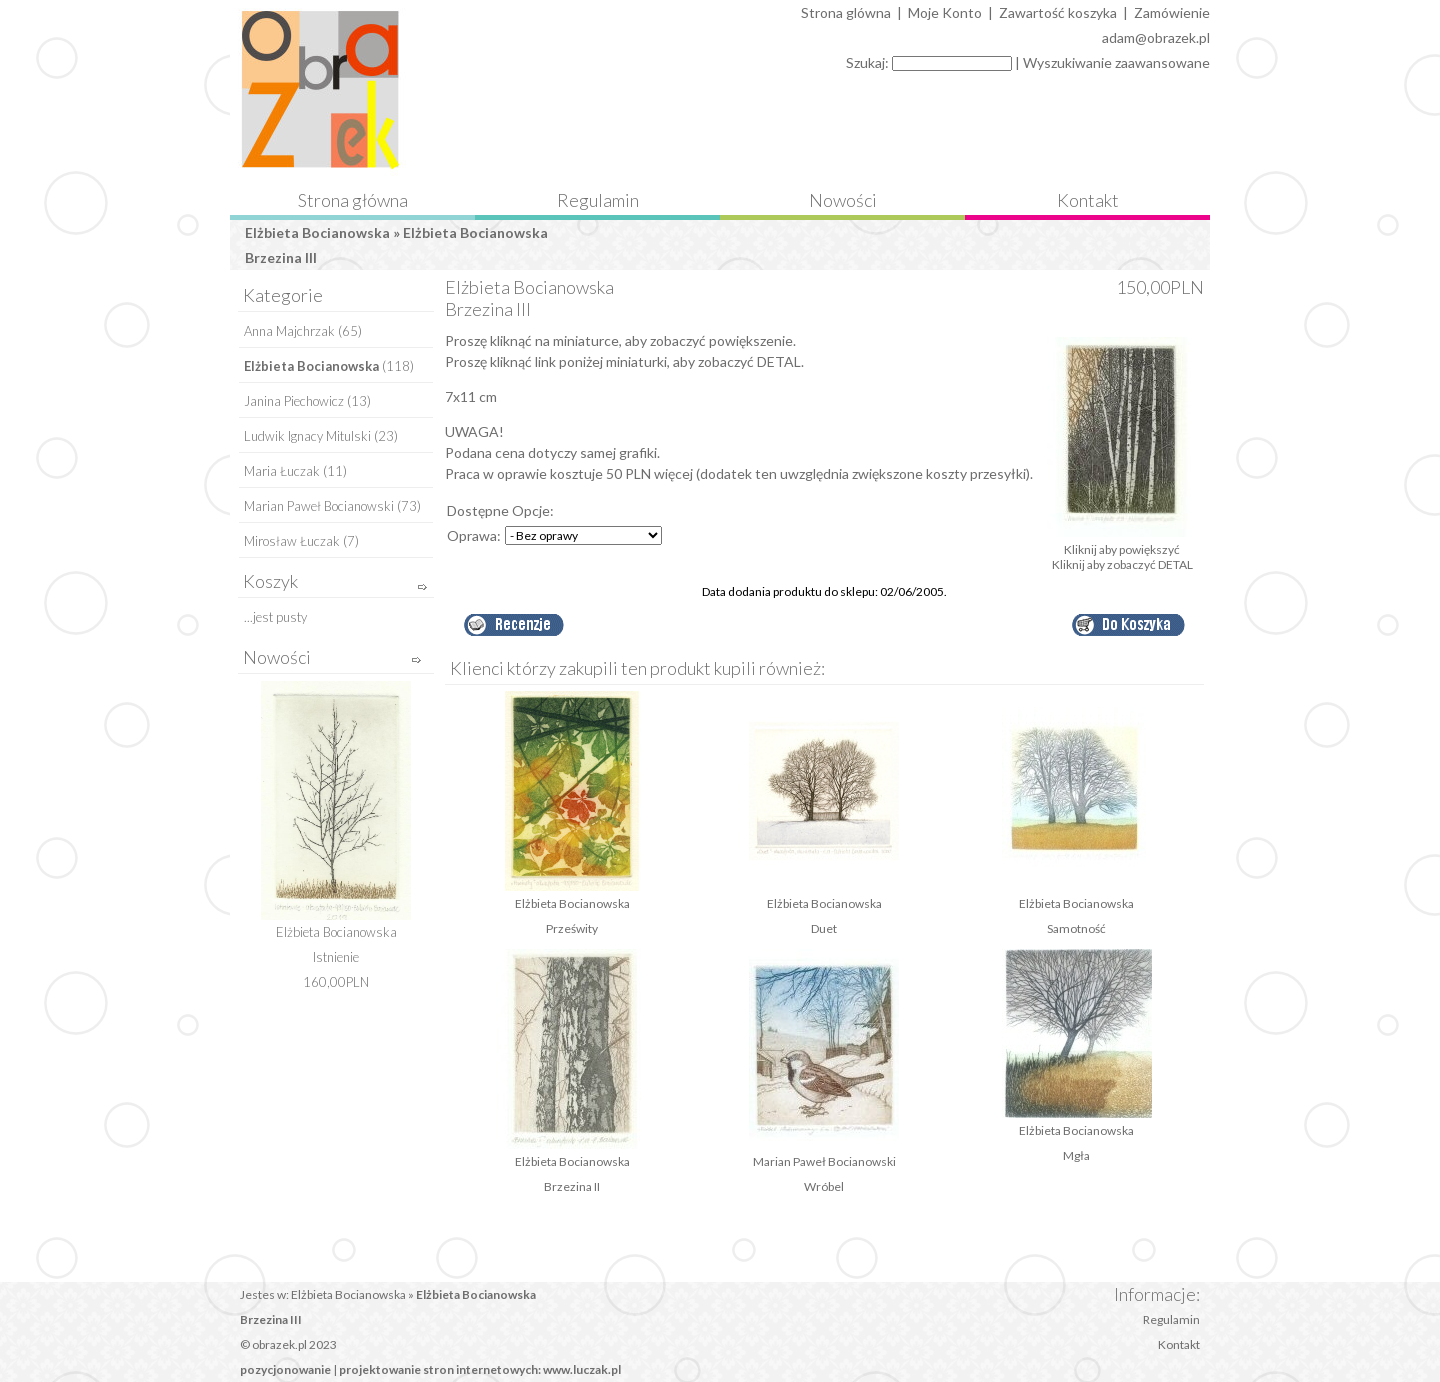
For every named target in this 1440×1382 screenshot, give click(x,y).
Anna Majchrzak (289, 331)
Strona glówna (846, 12)
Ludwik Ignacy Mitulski (307, 436)
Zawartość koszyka (1058, 12)
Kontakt (1088, 200)
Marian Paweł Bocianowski (319, 506)
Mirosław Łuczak (292, 541)
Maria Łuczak (282, 471)
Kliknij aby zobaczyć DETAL (1122, 564)
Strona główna (353, 200)
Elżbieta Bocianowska (317, 232)
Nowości (843, 200)
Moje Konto (945, 12)
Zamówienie (1172, 12)
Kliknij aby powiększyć (1122, 543)
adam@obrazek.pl (1156, 37)
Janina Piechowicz (294, 401)
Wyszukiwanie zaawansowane (1116, 62)
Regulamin (598, 200)
